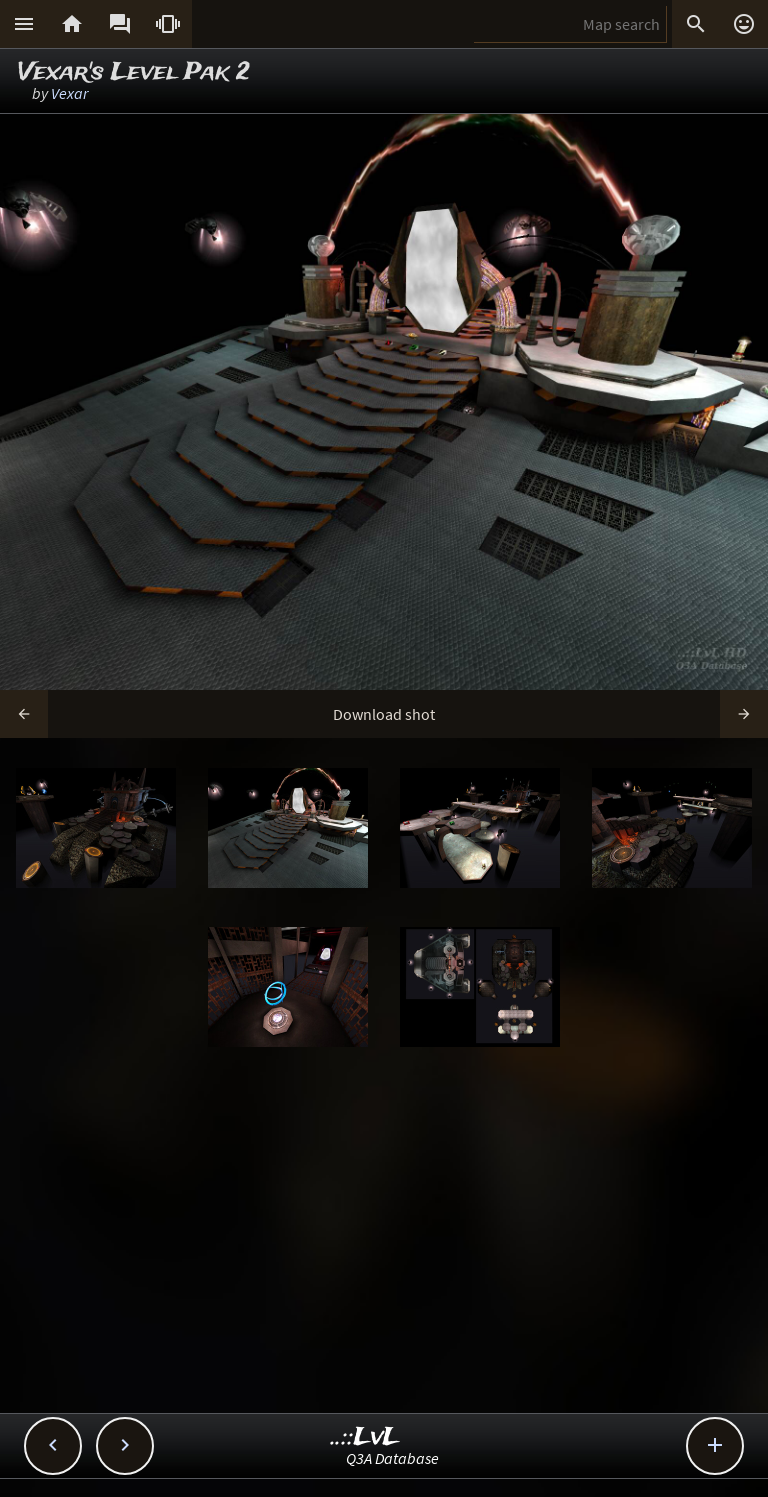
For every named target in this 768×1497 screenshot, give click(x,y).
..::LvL (365, 1437)
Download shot (384, 714)
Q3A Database (392, 1458)
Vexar (69, 93)
